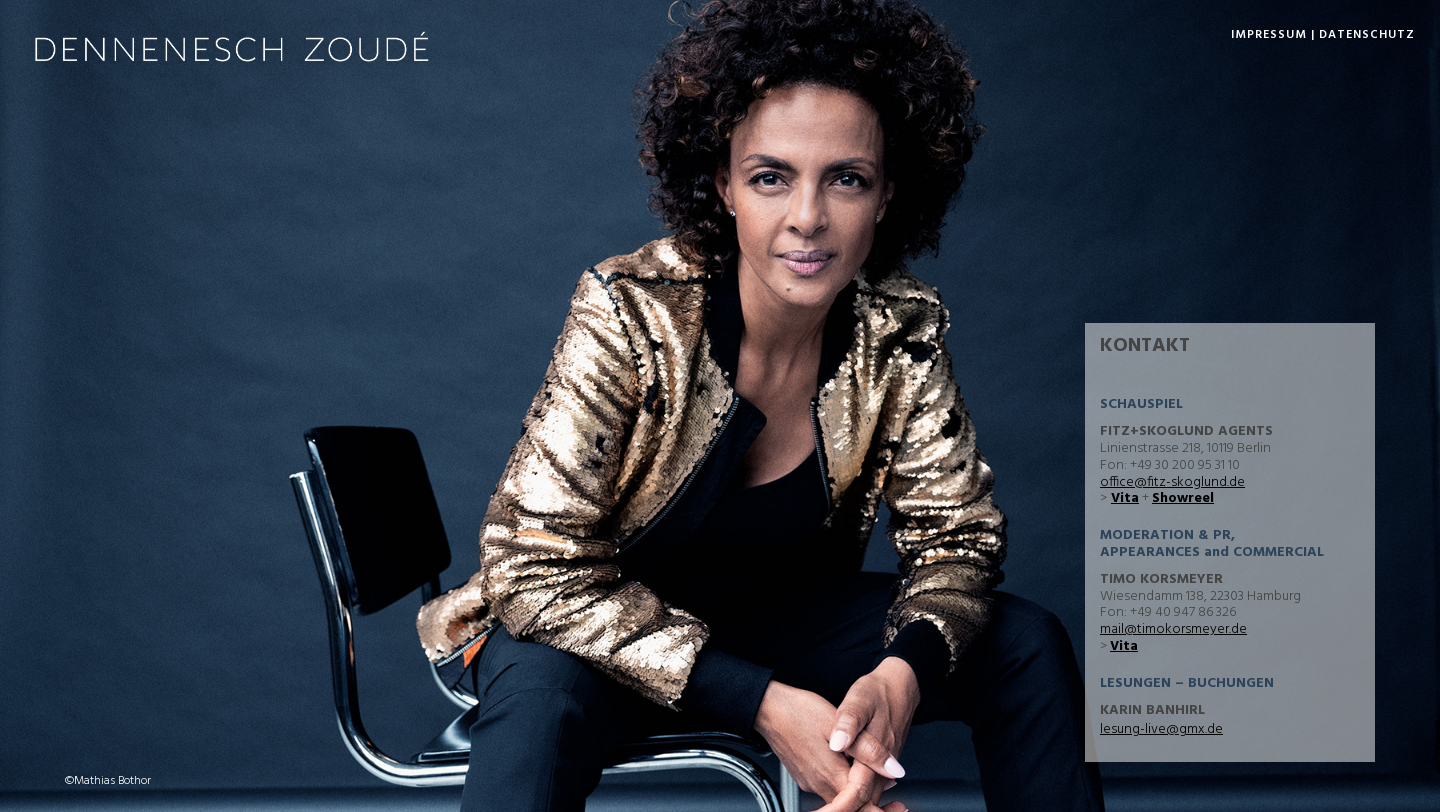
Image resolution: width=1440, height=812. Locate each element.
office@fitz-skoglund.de (1172, 482)
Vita (1125, 498)
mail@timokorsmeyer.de (1173, 629)
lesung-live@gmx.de (1161, 729)
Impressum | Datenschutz (1323, 35)
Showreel (1183, 498)
